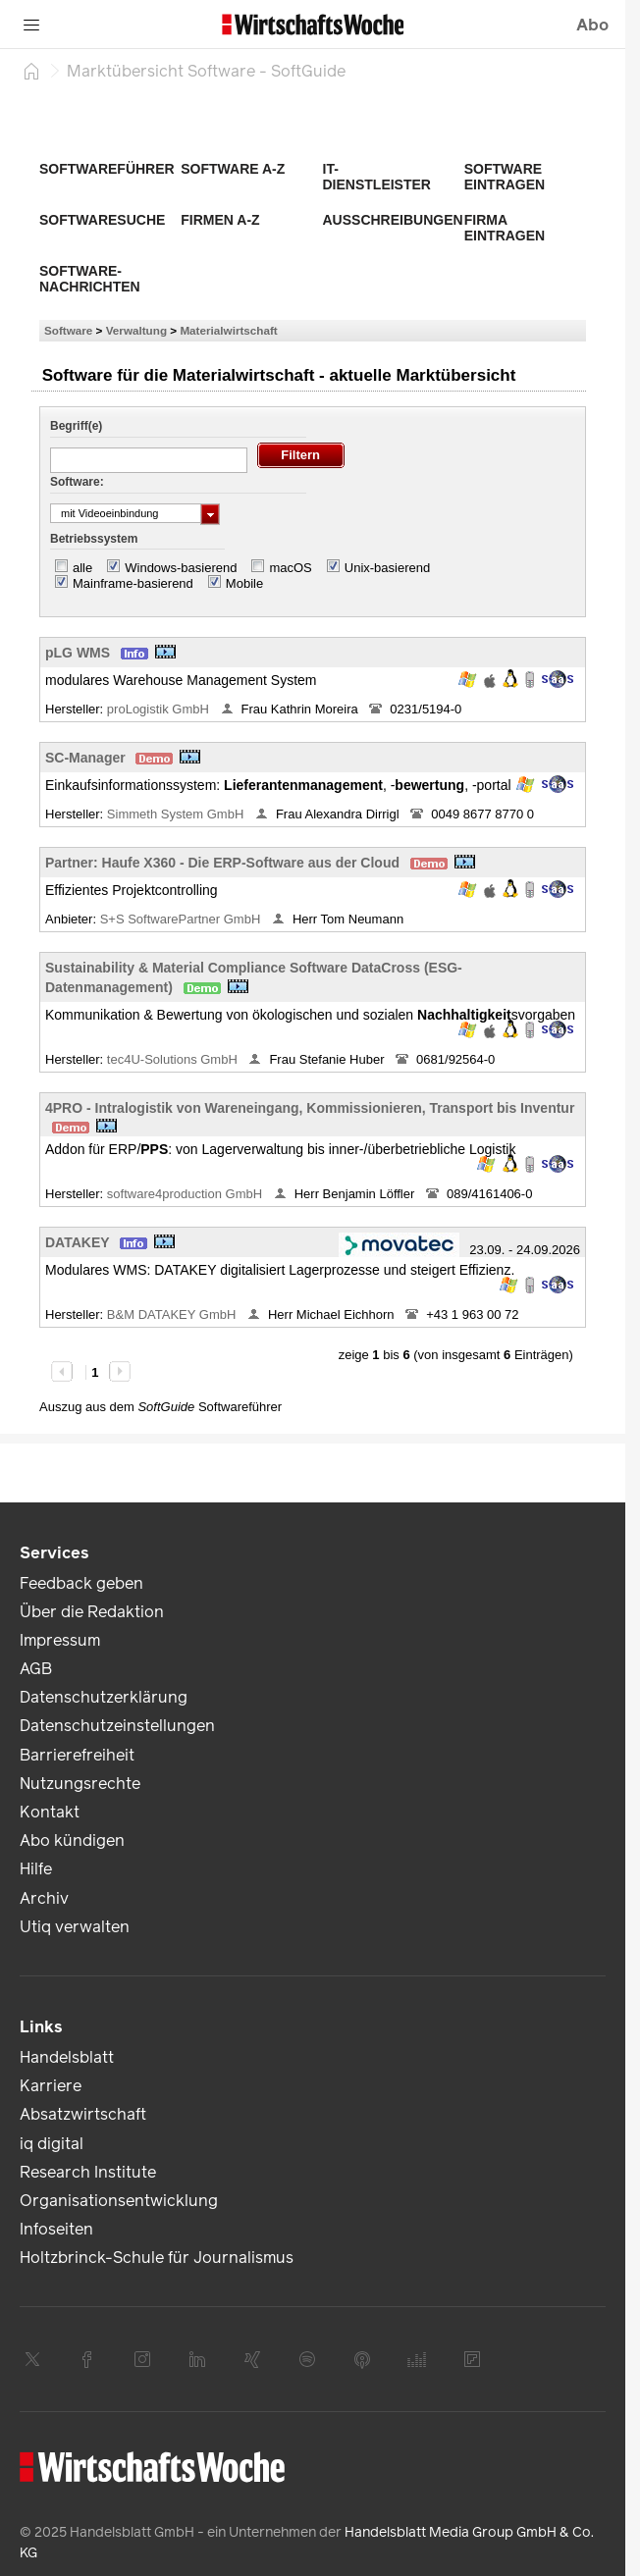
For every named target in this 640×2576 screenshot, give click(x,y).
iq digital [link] (51, 2143)
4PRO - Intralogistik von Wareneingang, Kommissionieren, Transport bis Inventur (309, 1108)
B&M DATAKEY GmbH (173, 1314)
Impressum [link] (60, 1640)
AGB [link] (36, 1668)
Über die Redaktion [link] (92, 1612)
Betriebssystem (93, 539)
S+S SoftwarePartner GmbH (182, 919)
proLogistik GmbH (160, 709)
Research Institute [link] (88, 2172)
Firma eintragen (504, 227)
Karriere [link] (50, 2086)
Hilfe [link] (36, 1869)
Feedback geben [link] (81, 1583)
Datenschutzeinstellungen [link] (117, 1725)
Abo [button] (592, 25)
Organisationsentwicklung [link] (119, 2200)
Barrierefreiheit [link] (77, 1755)
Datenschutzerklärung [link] (103, 1697)
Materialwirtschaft (228, 330)
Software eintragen (504, 176)
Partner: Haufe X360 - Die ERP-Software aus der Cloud (222, 862)
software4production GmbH (186, 1193)
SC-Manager (85, 757)
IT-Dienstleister (377, 176)
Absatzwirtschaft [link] (83, 2114)
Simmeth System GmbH (177, 814)
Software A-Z (233, 169)
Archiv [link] (44, 1898)
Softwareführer (107, 169)
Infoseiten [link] (56, 2229)
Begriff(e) (76, 426)
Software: (77, 482)
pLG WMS (77, 652)
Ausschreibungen (393, 220)
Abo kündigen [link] (72, 1840)
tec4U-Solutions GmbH (174, 1059)
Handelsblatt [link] (67, 2057)
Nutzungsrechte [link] (80, 1783)
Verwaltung (136, 330)
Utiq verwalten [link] (75, 1927)
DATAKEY (77, 1242)
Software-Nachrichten (89, 278)
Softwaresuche (102, 220)
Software (68, 330)
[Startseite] (31, 70)
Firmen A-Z (220, 220)
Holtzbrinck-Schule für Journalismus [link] (156, 2257)
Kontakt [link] (50, 1812)
